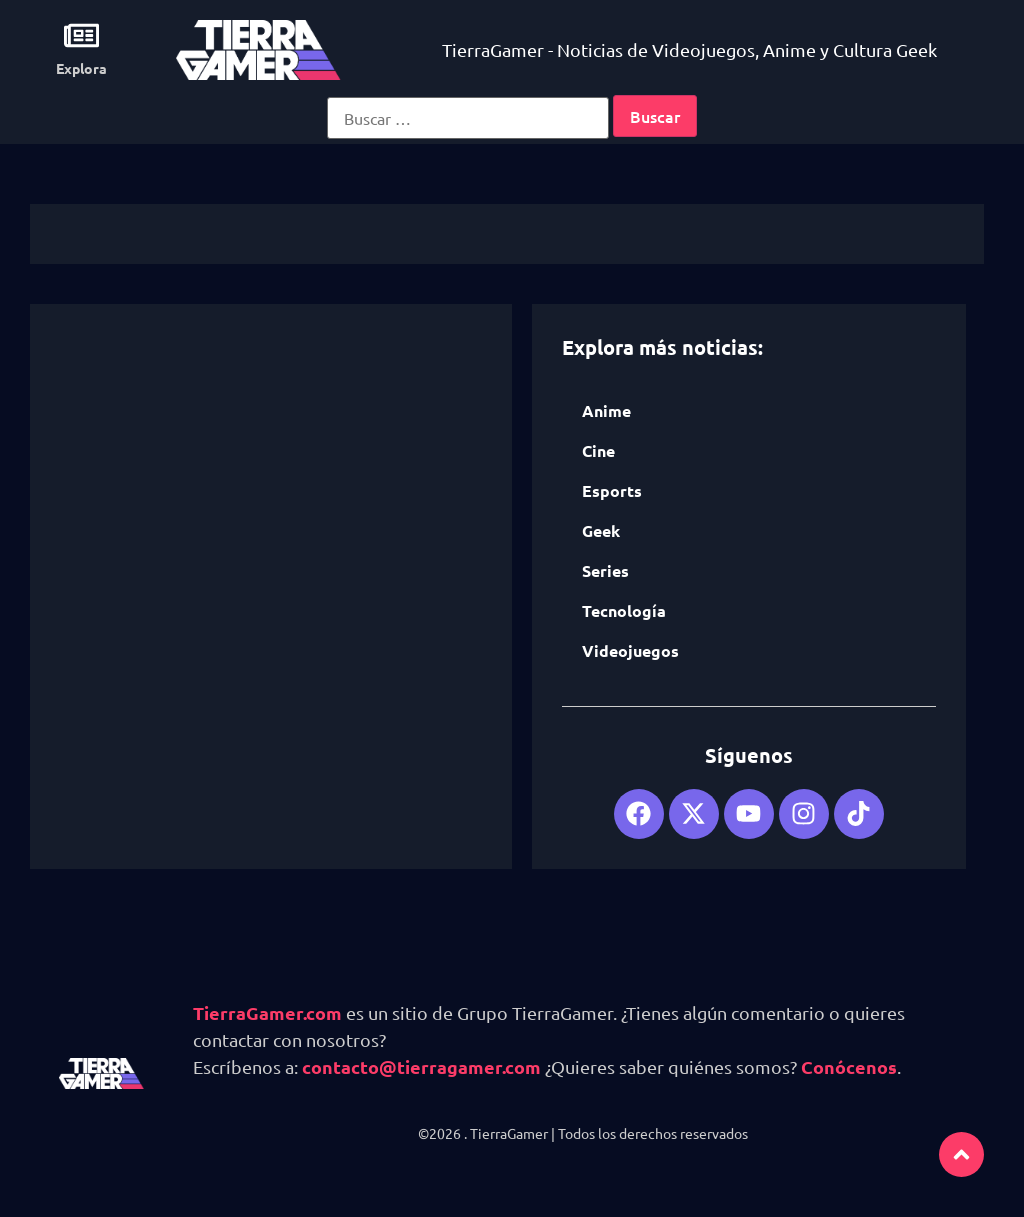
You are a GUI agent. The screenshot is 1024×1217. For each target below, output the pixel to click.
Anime (606, 410)
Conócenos (849, 1066)
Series (605, 570)
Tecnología (624, 610)
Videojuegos (630, 650)
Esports (612, 490)
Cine (598, 450)
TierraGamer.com (267, 1012)
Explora (81, 68)
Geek (601, 530)
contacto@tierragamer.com (421, 1066)
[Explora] (81, 35)
